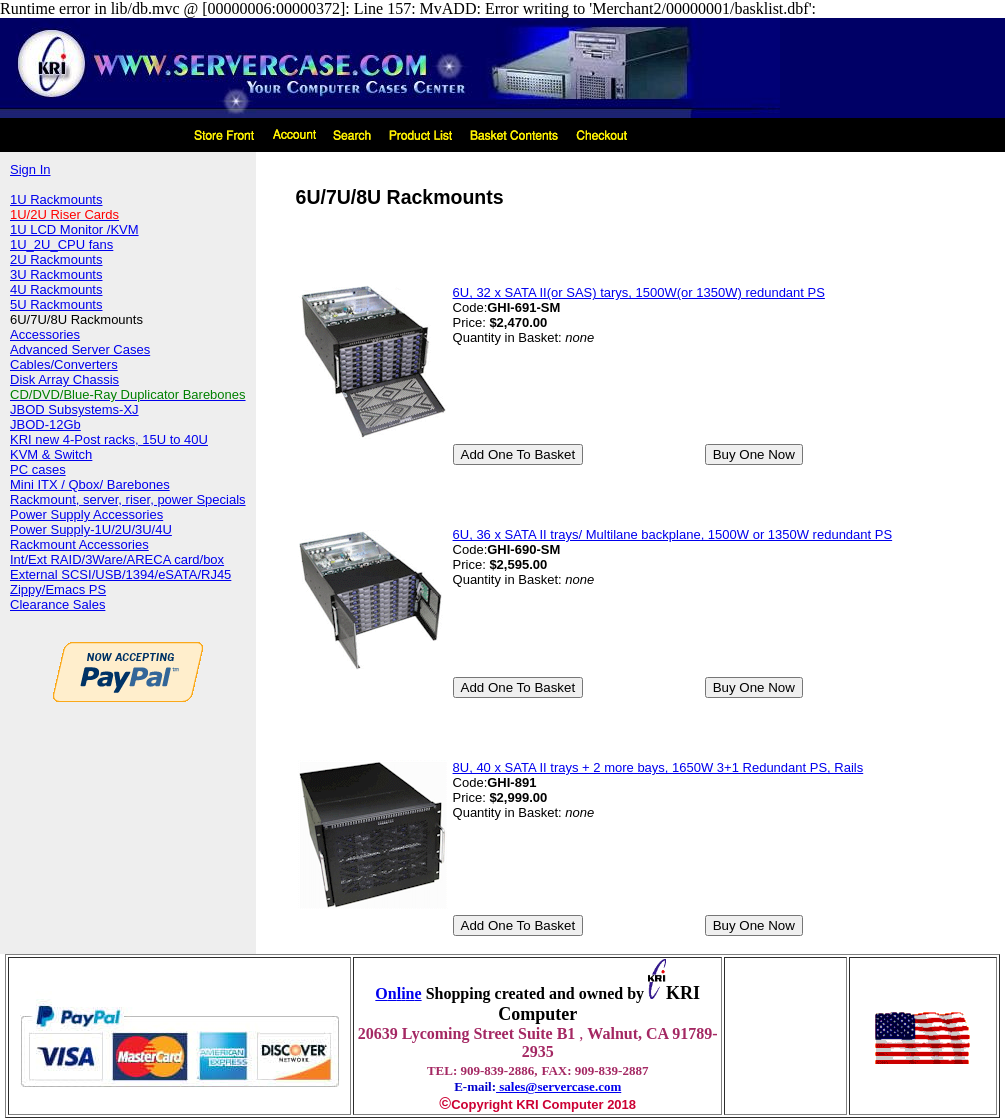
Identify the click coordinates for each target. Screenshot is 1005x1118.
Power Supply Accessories (86, 514)
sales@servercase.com (558, 1086)
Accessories (45, 334)
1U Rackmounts (56, 199)
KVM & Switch (51, 454)
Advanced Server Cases (80, 349)
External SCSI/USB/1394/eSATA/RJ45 (120, 574)
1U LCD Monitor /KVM (74, 229)
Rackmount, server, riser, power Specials (128, 499)
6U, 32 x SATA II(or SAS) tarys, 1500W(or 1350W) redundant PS (639, 292)
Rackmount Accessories (79, 544)
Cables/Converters (64, 364)
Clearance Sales (57, 604)
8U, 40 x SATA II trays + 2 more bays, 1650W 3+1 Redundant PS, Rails (658, 767)
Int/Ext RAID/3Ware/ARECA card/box (117, 559)
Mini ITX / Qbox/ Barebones (90, 484)
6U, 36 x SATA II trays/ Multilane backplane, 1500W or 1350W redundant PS (673, 534)
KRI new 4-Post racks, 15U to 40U (109, 439)
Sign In (30, 169)
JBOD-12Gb (45, 424)
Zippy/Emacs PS (58, 589)
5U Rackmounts (56, 304)
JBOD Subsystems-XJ (74, 409)
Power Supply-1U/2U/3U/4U (91, 529)
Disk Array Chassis (64, 379)
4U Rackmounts (56, 289)
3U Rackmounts (56, 274)
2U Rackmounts (56, 259)
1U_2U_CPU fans (61, 244)
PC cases (38, 469)
